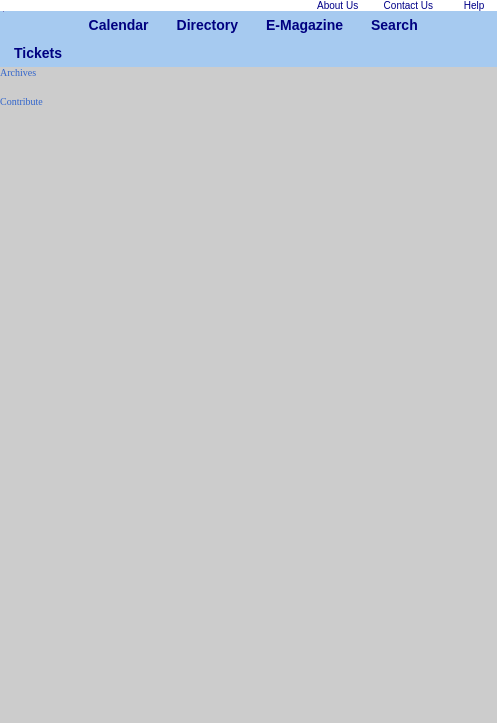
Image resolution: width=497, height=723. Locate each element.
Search (378, 25)
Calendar (96, 25)
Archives (18, 72)
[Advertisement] (60, 423)
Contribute (21, 101)
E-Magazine (273, 25)
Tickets (21, 53)
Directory (184, 25)
